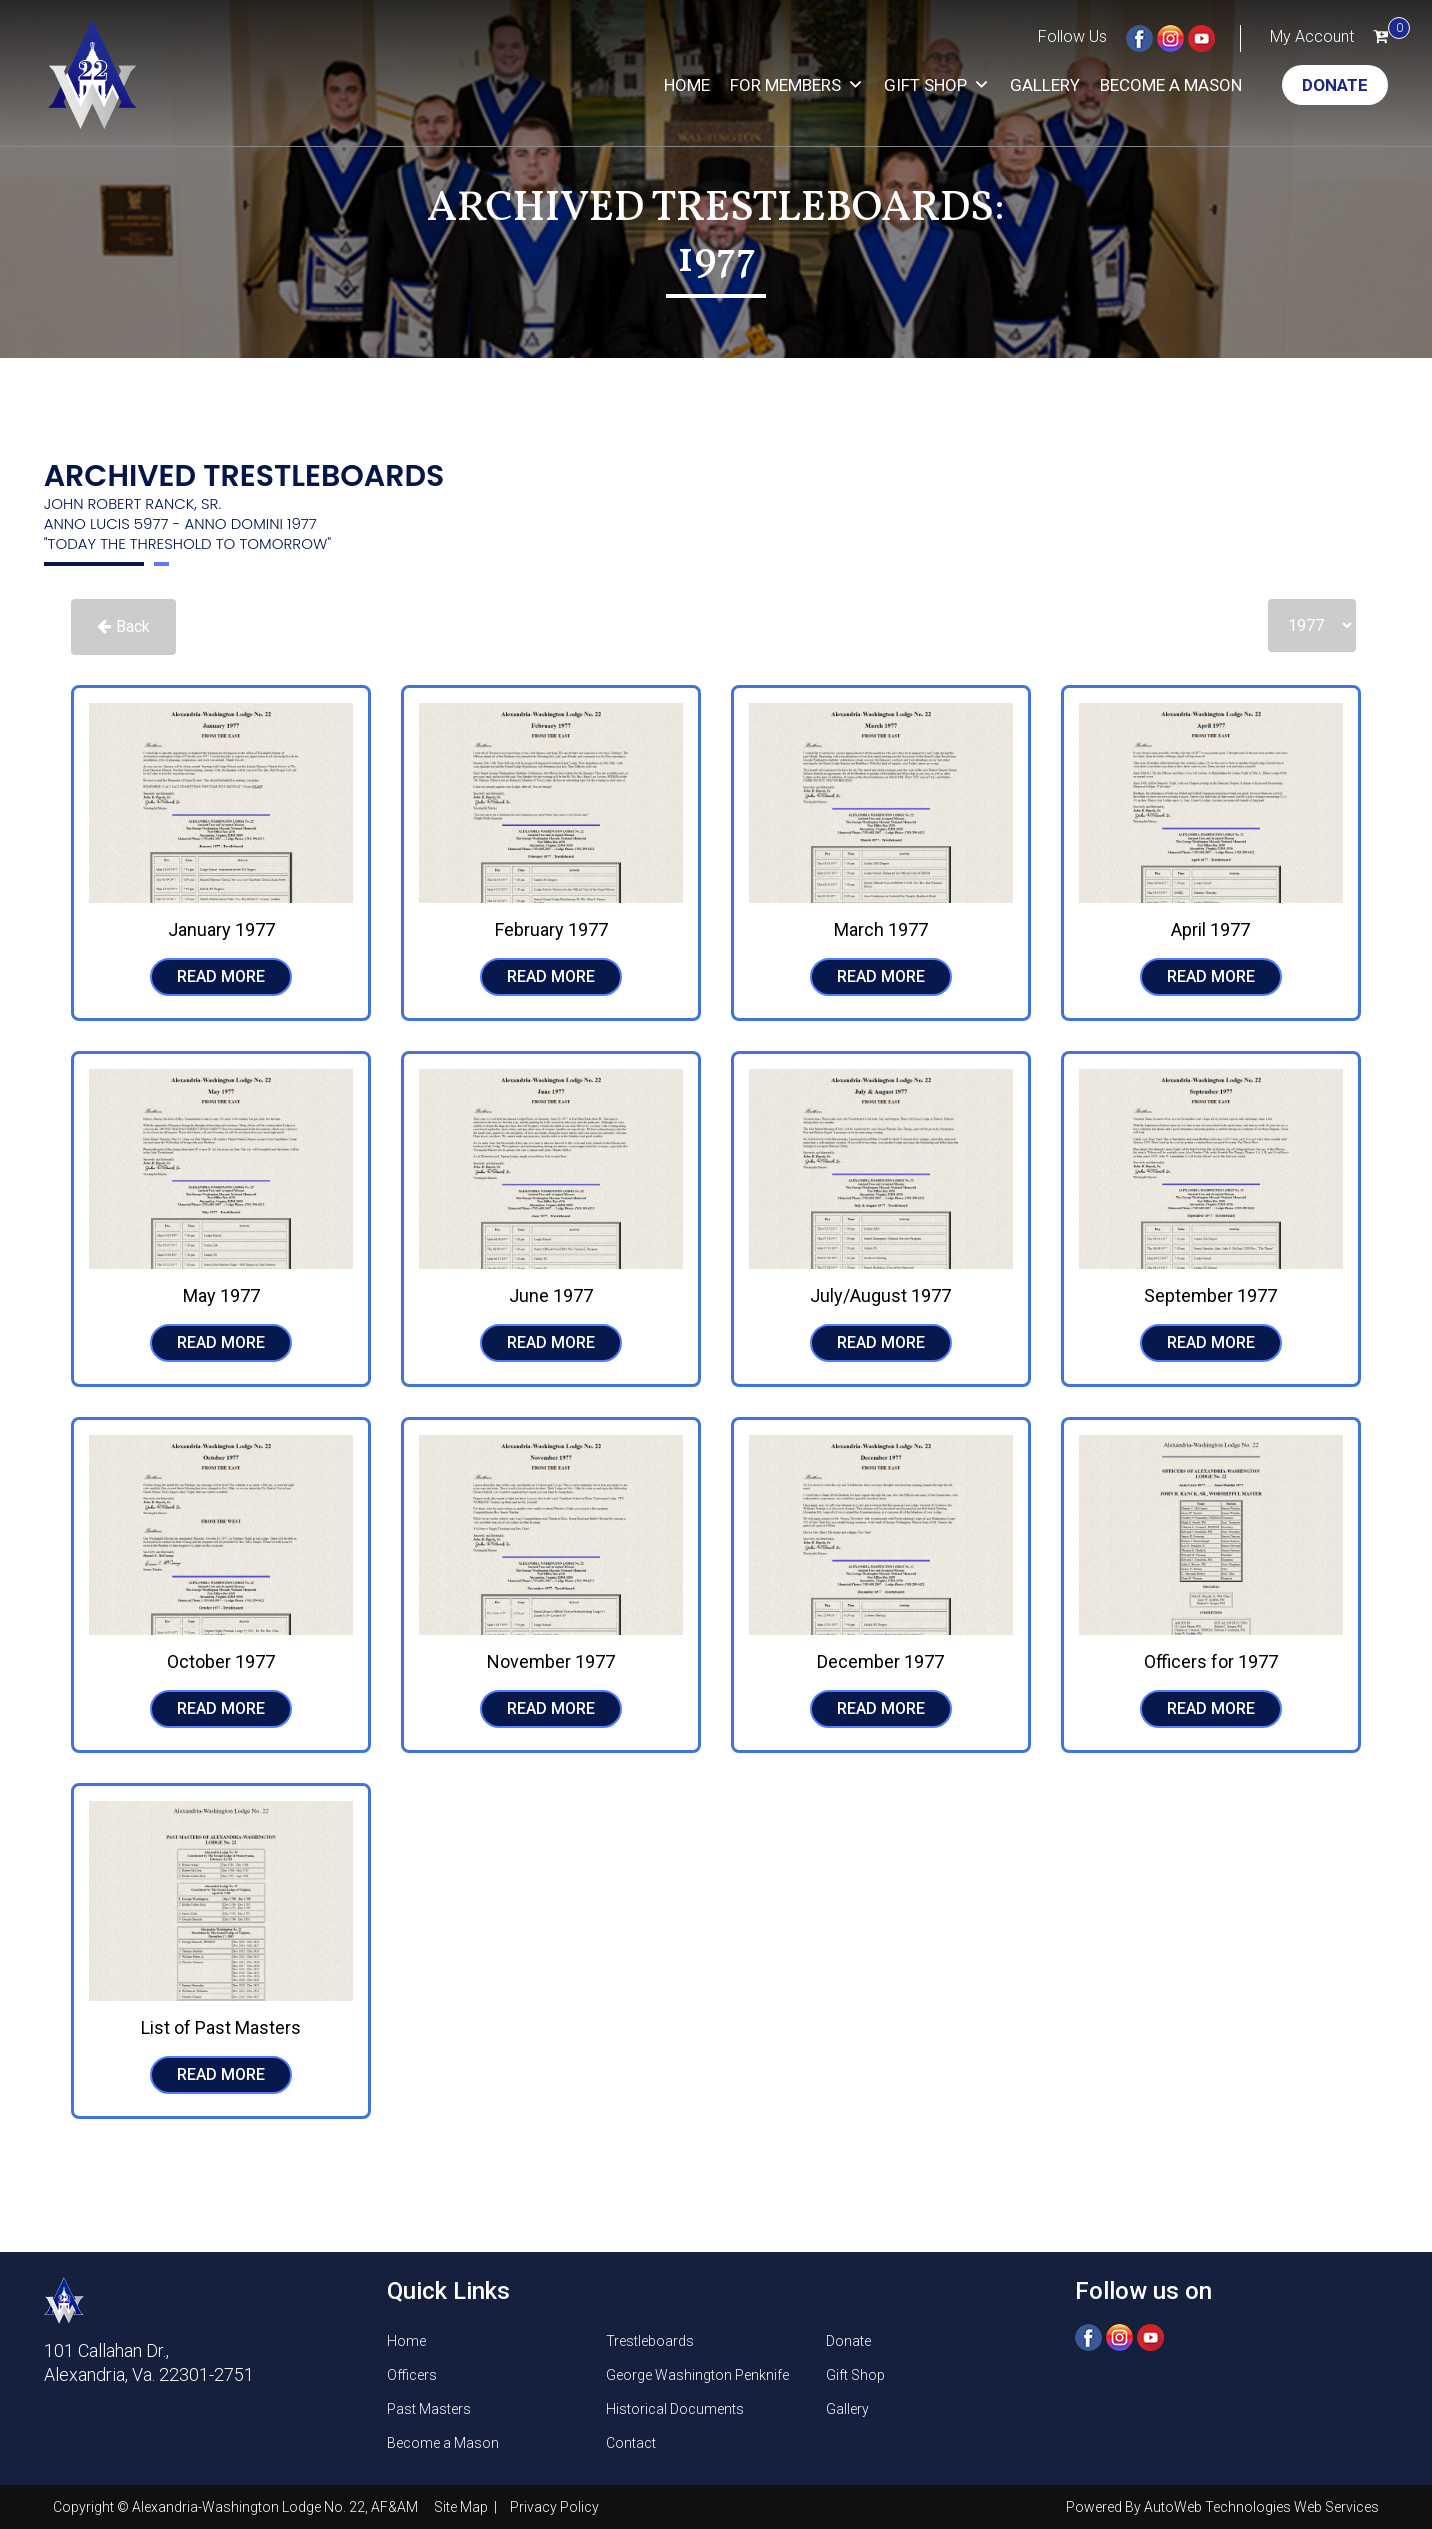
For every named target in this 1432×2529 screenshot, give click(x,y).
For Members (797, 85)
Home (687, 85)
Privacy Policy (554, 2507)
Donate (1335, 85)
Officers (412, 2375)
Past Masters (429, 2409)
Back (123, 626)
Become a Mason (1171, 85)
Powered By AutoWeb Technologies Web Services (1222, 2507)
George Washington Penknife (697, 2375)
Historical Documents (675, 2409)
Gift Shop (937, 85)
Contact (631, 2443)
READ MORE (221, 976)
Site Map (462, 2507)
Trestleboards (650, 2341)
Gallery (1045, 85)
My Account (1312, 36)
